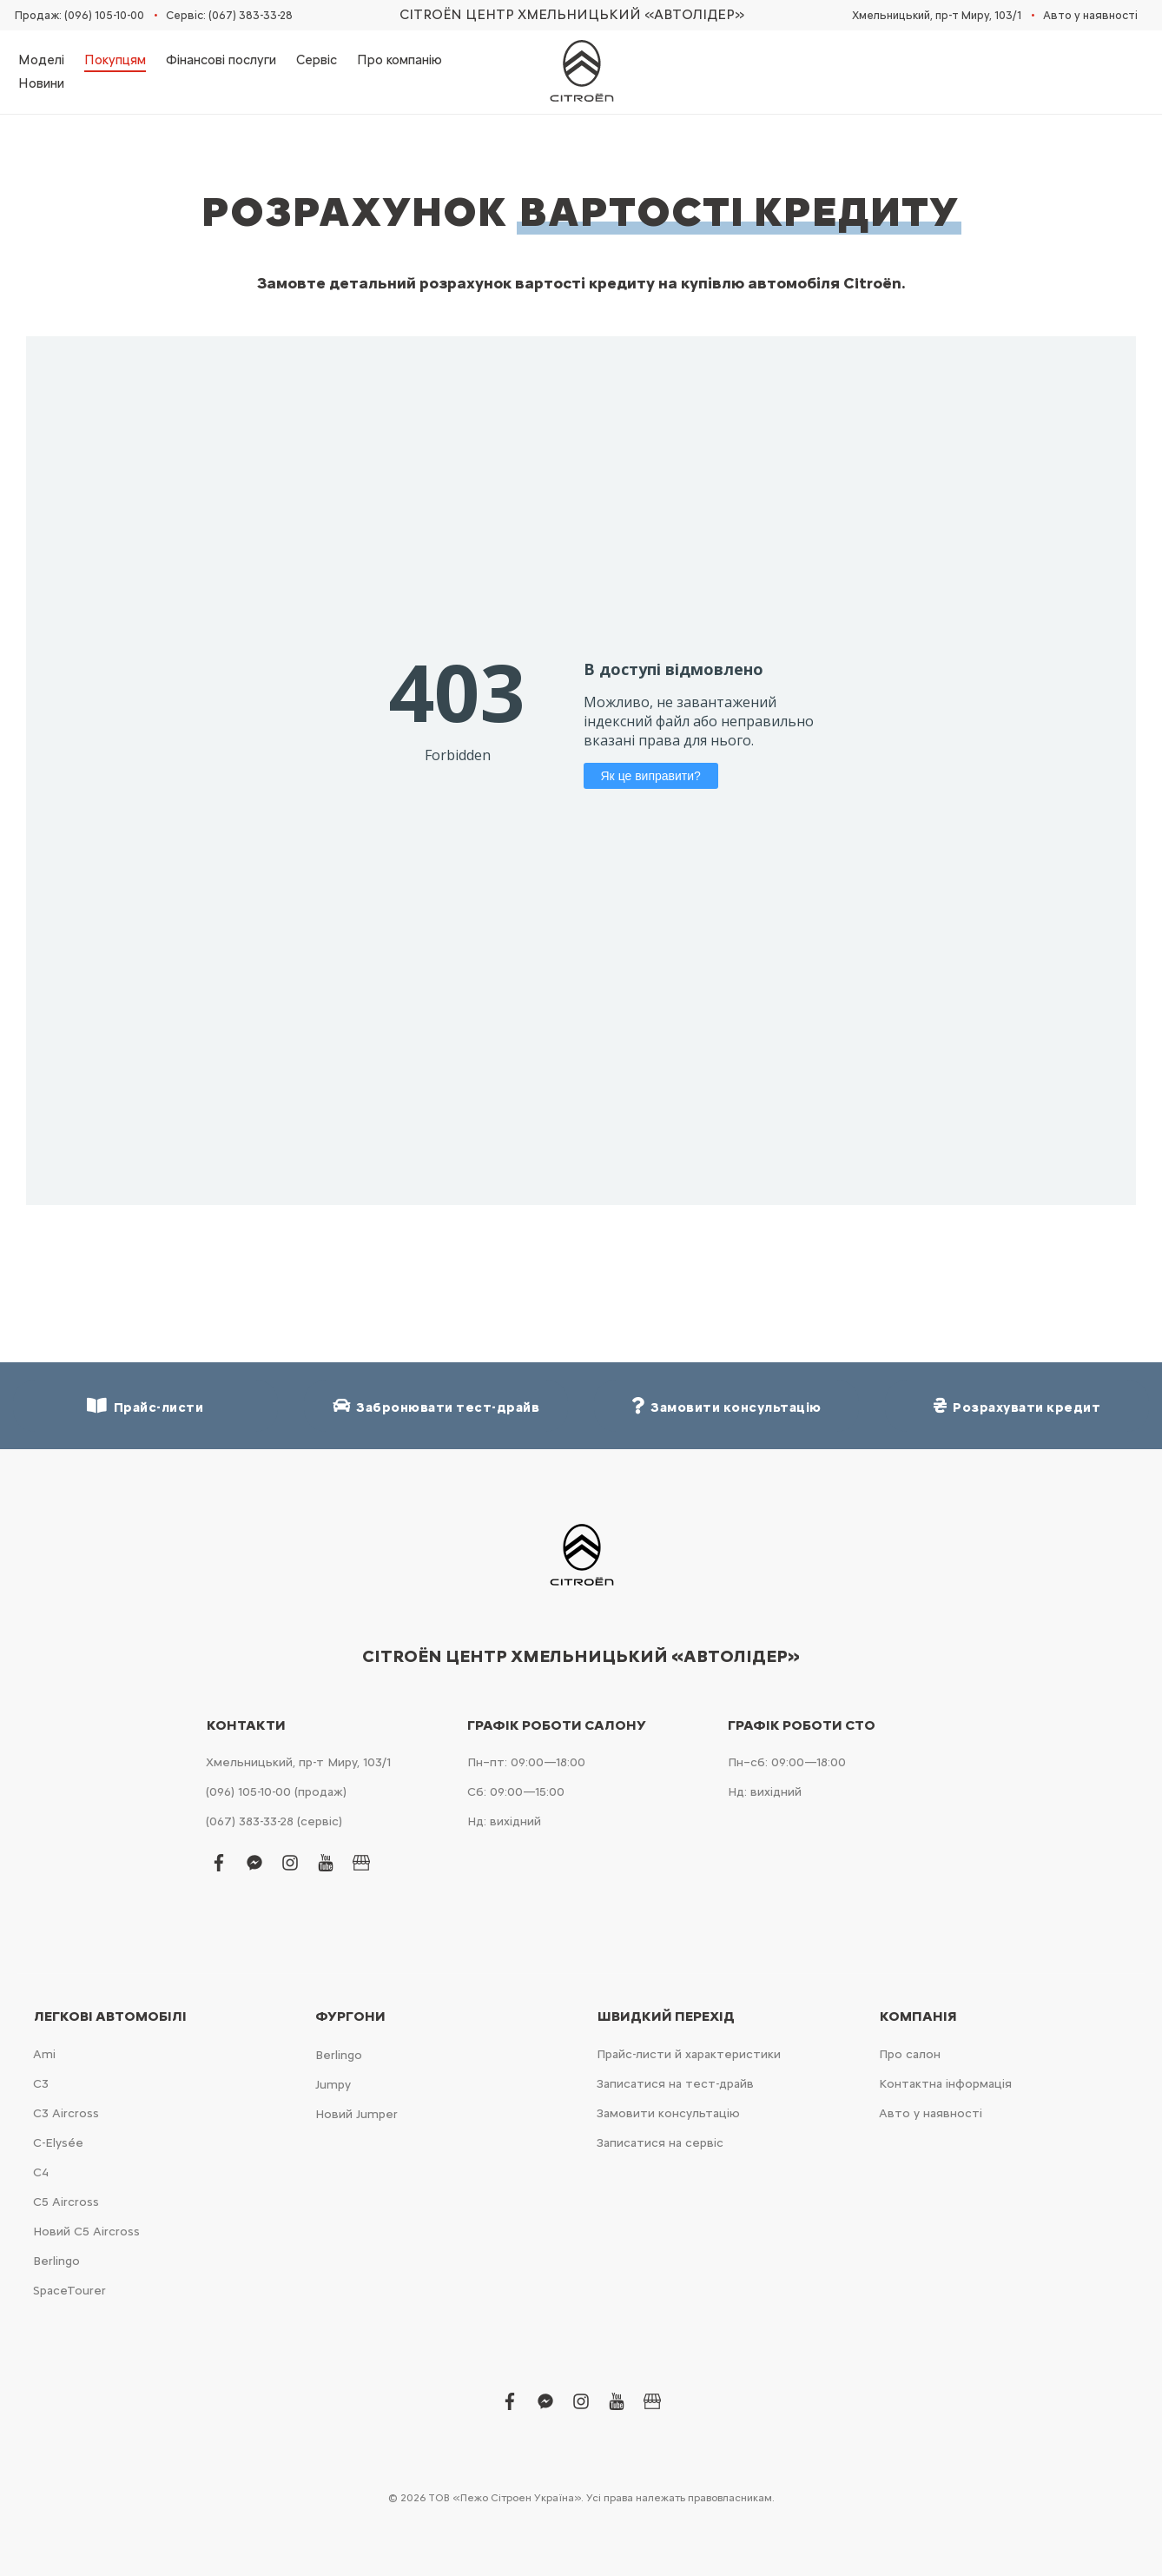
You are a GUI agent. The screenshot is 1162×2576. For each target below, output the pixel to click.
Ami (44, 2054)
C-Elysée (58, 2143)
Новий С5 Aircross (86, 2231)
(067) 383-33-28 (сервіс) (274, 1821)
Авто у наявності (1090, 15)
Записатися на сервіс (660, 2143)
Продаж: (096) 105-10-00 (79, 15)
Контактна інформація (945, 2083)
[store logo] (581, 72)
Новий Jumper (356, 2114)
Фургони (350, 2016)
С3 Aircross (66, 2113)
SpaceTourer (69, 2290)
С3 (41, 2083)
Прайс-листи (145, 1406)
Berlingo (56, 2261)
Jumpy (333, 2084)
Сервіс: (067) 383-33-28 (229, 15)
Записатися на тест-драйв (675, 2083)
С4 (41, 2172)
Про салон (910, 2054)
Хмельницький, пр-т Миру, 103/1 (936, 15)
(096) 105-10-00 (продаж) (276, 1792)
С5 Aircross (66, 2202)
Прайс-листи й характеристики (689, 2054)
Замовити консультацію (668, 2113)
